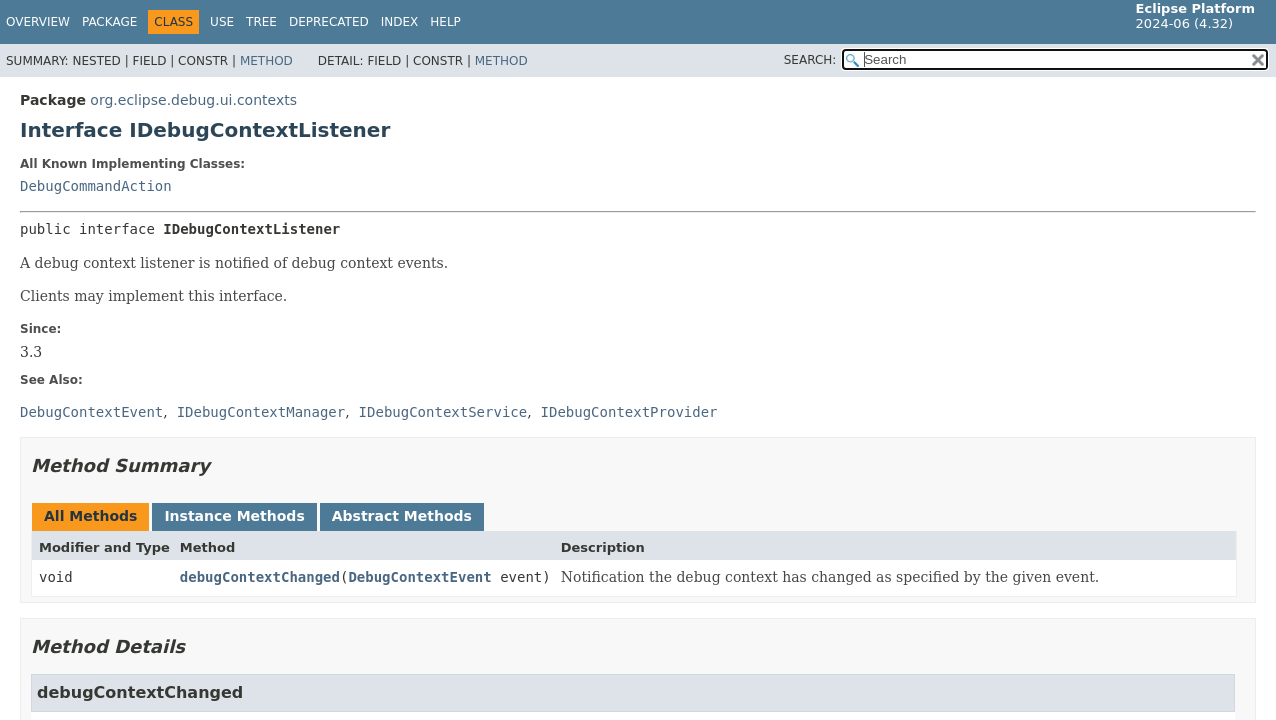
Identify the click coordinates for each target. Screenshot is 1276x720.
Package (109, 22)
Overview (38, 22)
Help (445, 22)
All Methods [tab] (90, 516)
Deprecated (329, 22)
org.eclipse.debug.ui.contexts (193, 100)
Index (400, 22)
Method (266, 61)
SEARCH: (810, 60)
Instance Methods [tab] (234, 516)
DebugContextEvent (419, 577)
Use (222, 22)
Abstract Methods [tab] (402, 516)
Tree (261, 22)
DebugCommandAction (96, 186)
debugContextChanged (260, 577)
